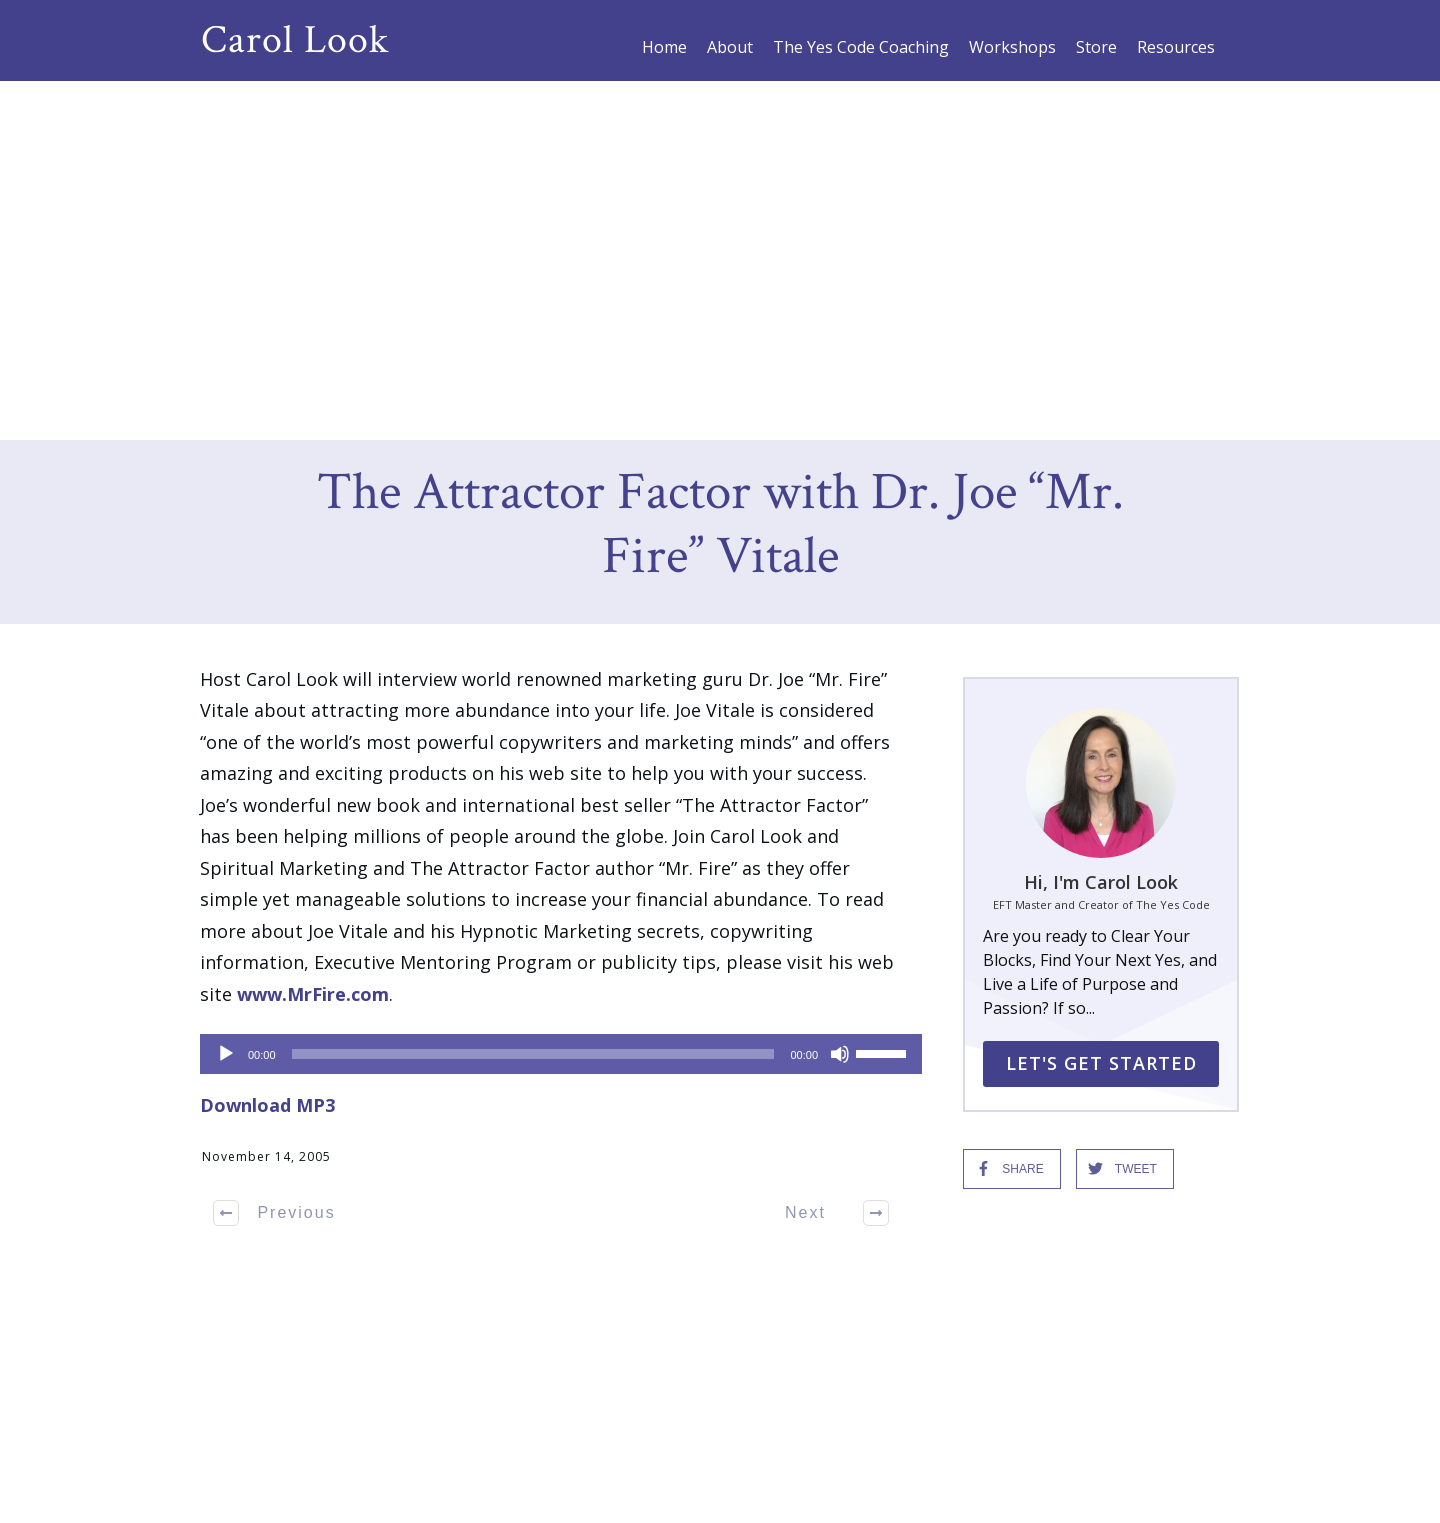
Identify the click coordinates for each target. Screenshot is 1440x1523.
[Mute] (840, 694)
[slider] (533, 694)
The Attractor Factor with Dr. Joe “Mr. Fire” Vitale (720, 165)
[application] (551, 694)
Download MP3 (267, 745)
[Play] (226, 694)
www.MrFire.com (313, 634)
